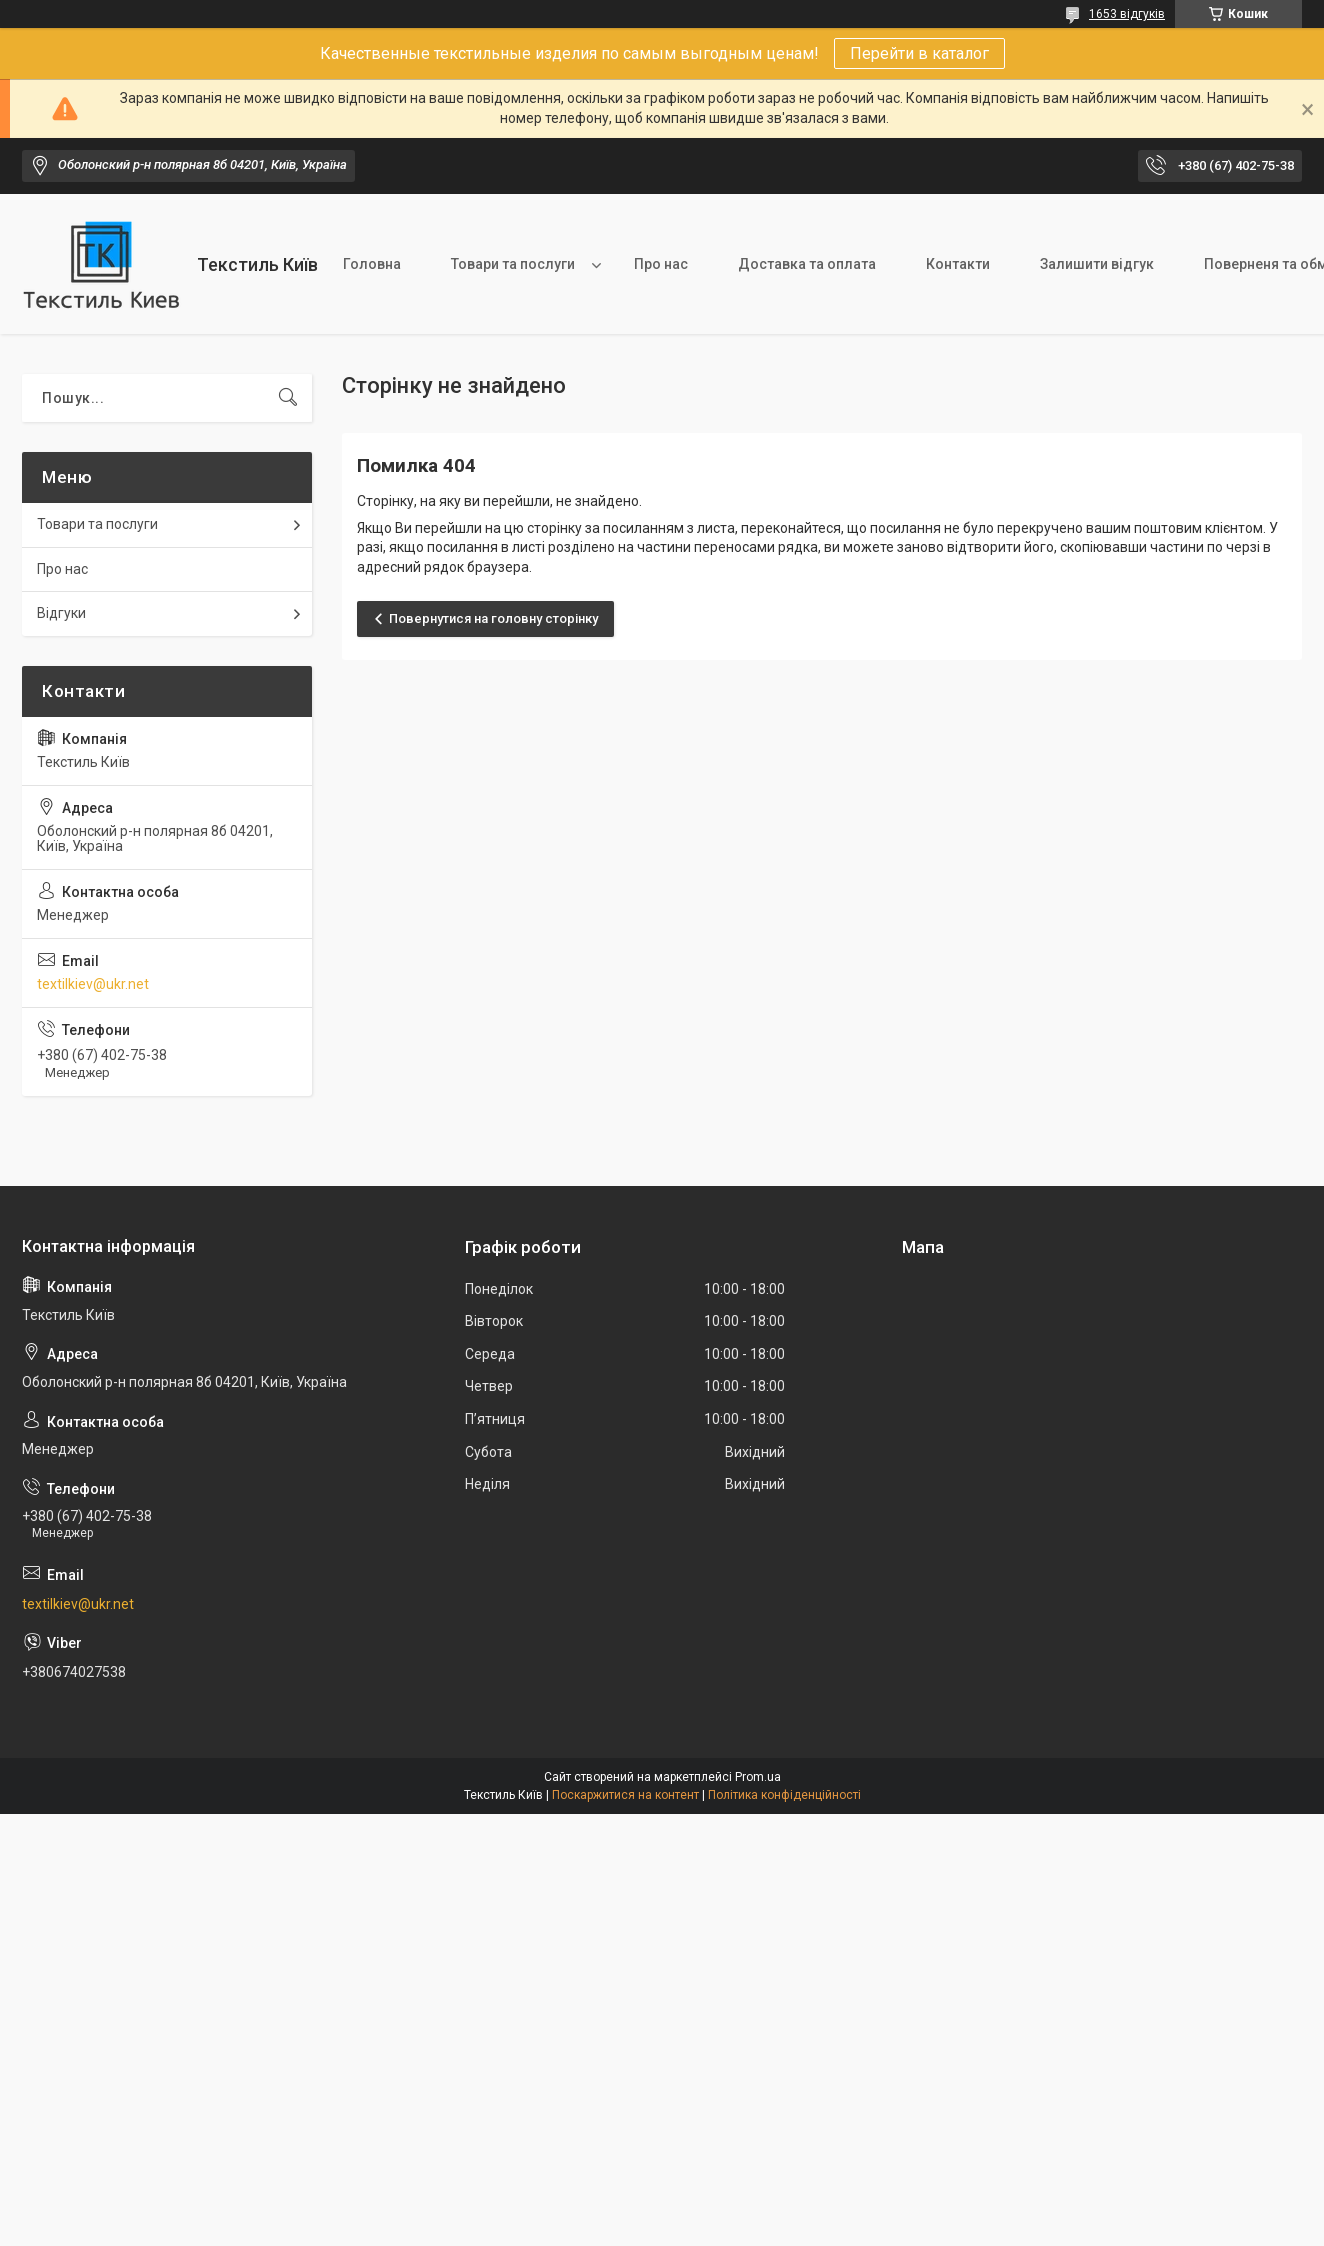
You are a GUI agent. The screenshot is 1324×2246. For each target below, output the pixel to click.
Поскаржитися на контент (625, 1795)
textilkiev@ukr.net (93, 984)
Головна (372, 264)
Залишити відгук (1097, 264)
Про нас (661, 264)
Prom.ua (758, 1777)
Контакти (958, 264)
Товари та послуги (513, 264)
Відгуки (61, 613)
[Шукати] (288, 398)
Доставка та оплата (807, 264)
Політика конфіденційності (784, 1795)
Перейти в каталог (919, 53)
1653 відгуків (1127, 14)
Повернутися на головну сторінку (493, 618)
